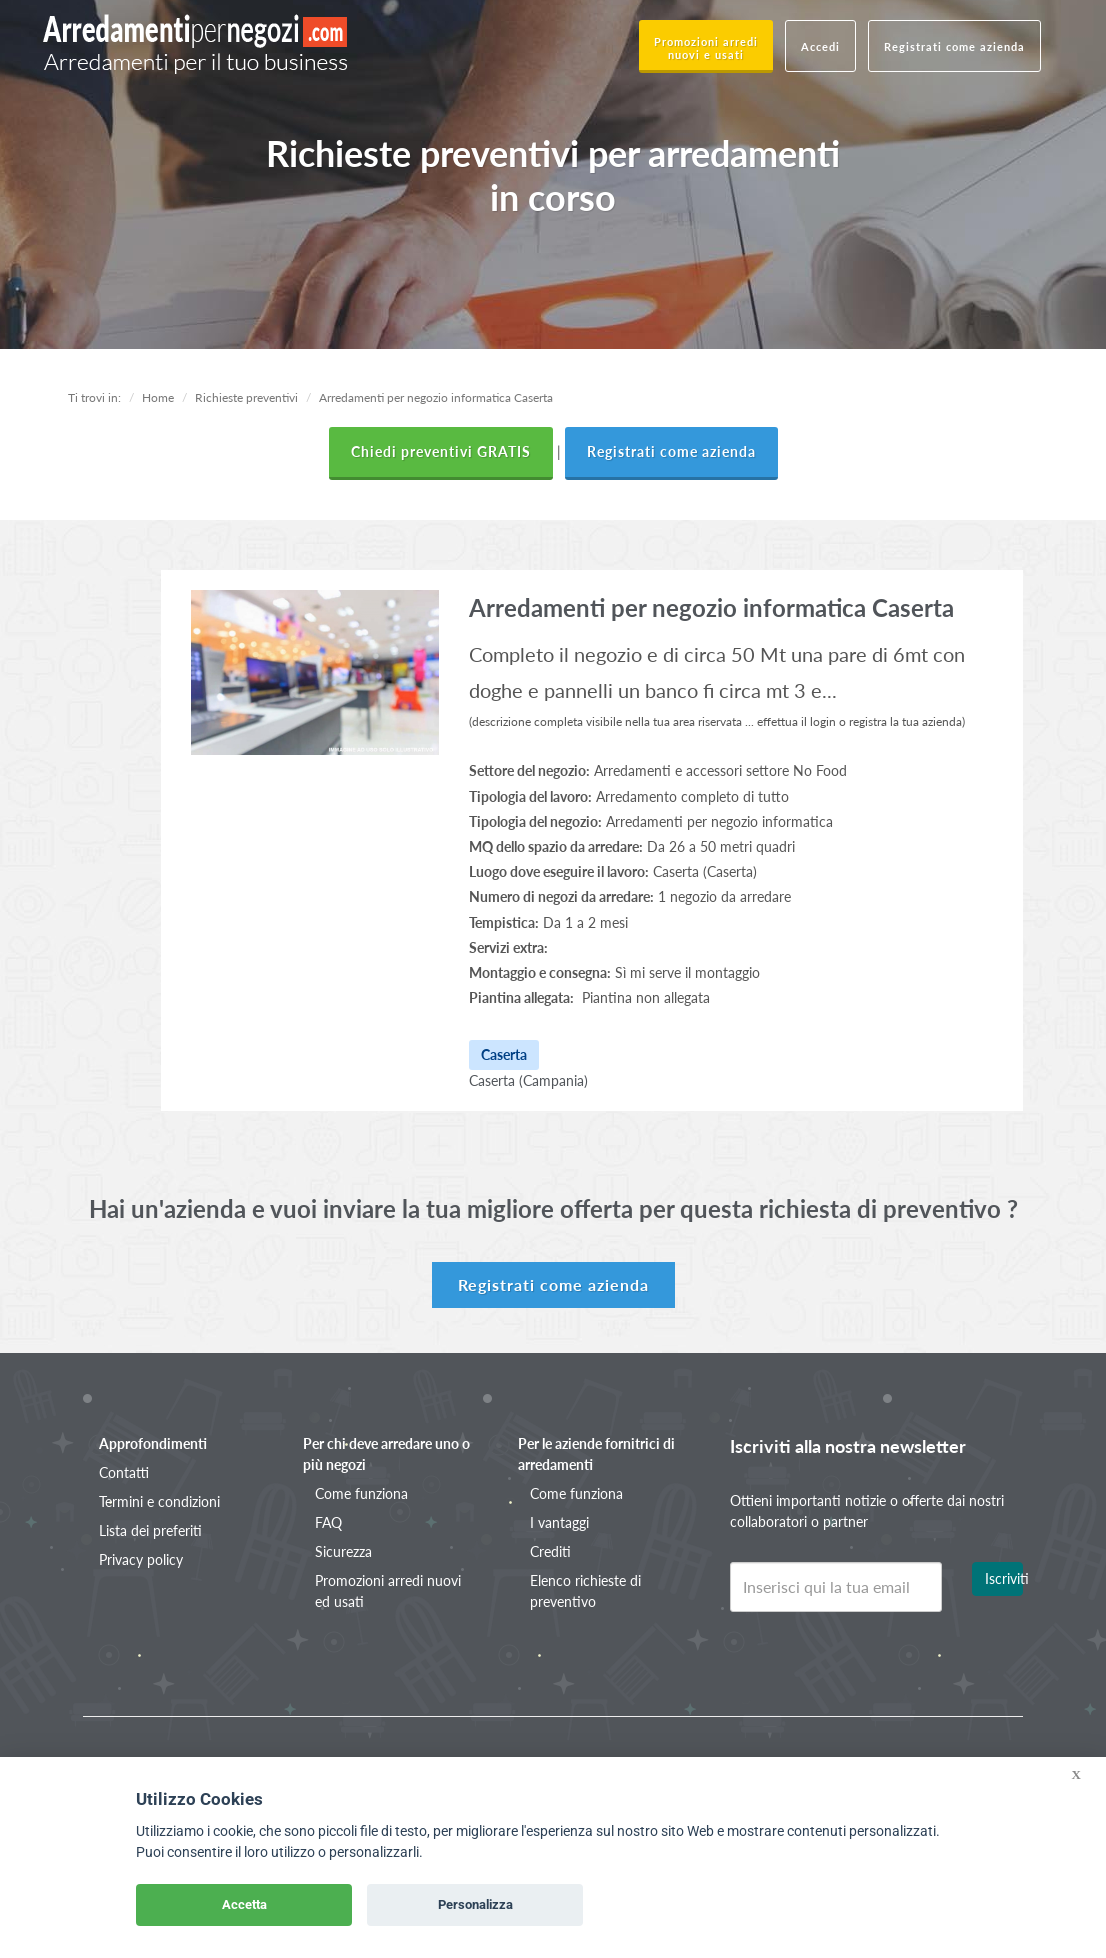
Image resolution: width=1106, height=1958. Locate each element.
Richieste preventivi (246, 397)
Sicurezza (343, 1551)
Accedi (820, 46)
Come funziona (361, 1493)
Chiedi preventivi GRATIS (441, 451)
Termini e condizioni (159, 1501)
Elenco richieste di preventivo (585, 1591)
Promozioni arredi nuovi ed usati (388, 1591)
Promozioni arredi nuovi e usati (706, 48)
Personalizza (475, 1904)
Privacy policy (141, 1559)
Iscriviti (1004, 1578)
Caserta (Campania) (528, 1080)
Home (158, 397)
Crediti (550, 1551)
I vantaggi (559, 1522)
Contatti (124, 1472)
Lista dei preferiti (150, 1530)
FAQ (328, 1522)
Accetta (244, 1904)
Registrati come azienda (954, 46)
